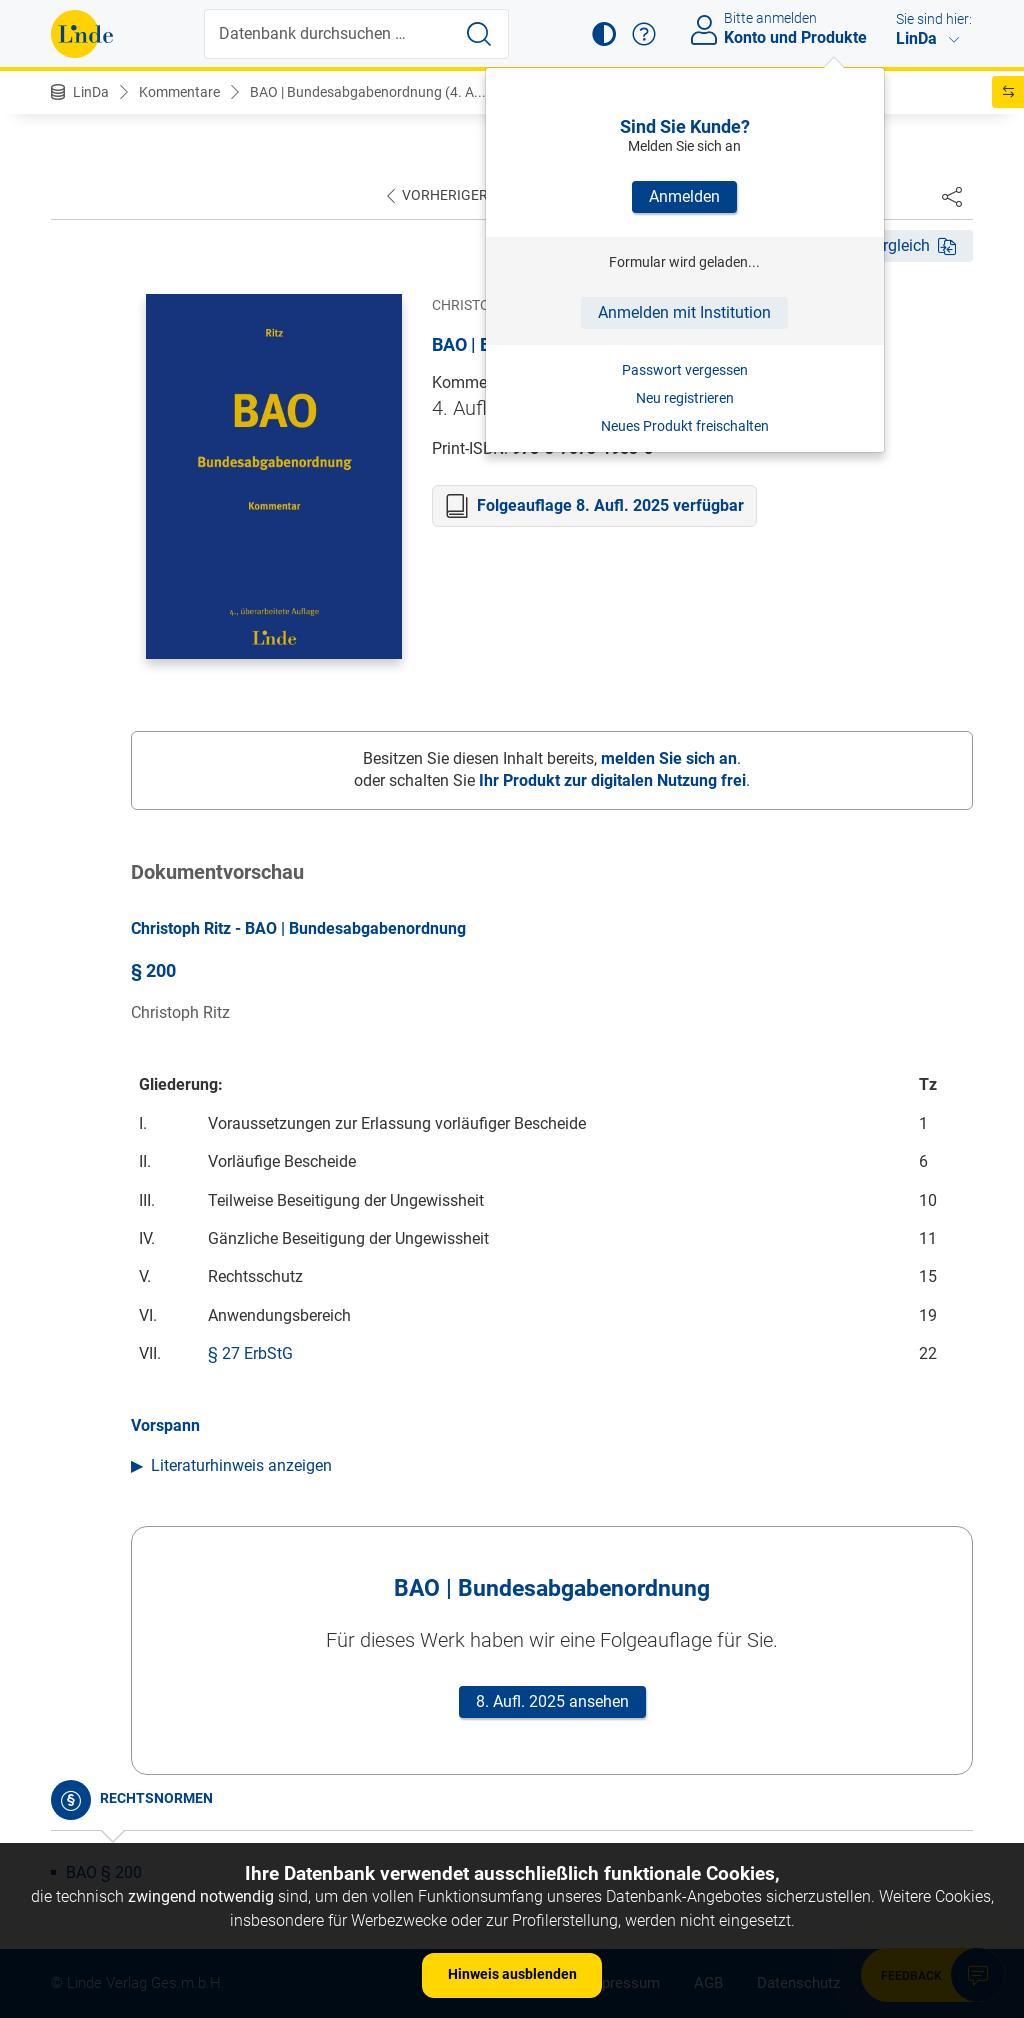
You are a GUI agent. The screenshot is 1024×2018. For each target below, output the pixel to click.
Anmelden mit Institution (684, 312)
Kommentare (179, 92)
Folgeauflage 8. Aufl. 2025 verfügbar (610, 505)
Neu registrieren (685, 398)
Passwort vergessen (685, 370)
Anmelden (684, 196)
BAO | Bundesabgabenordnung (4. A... (368, 92)
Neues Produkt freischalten (685, 426)
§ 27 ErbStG (250, 1353)
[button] (604, 34)
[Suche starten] (479, 34)
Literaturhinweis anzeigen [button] (241, 1465)
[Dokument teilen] (952, 196)
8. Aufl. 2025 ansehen (552, 1701)
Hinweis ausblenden (512, 1974)
